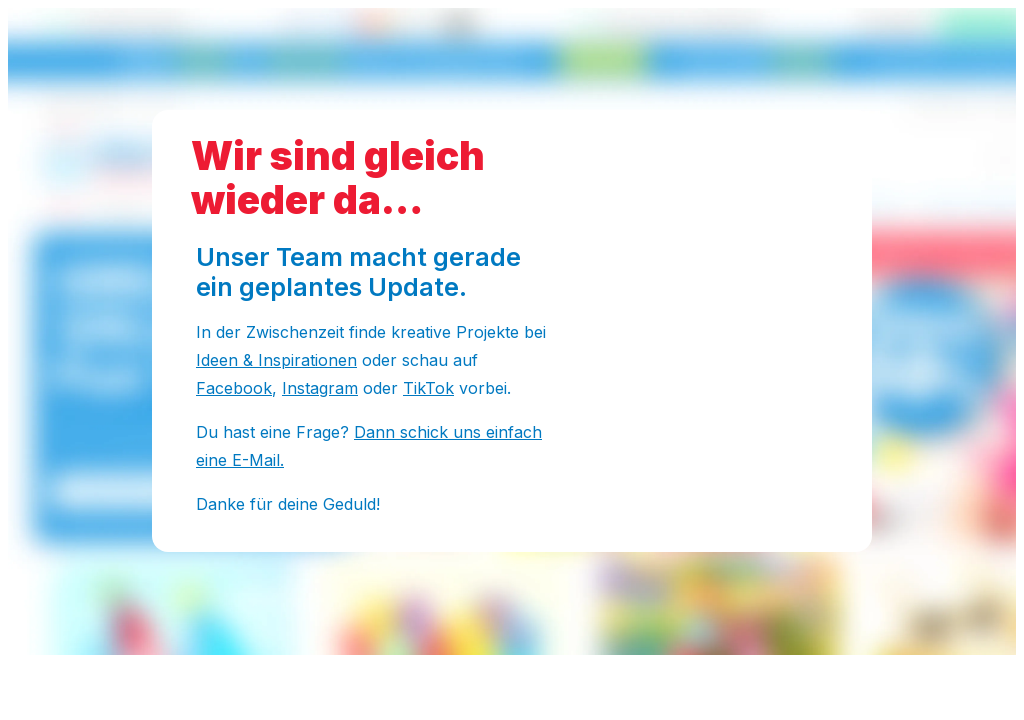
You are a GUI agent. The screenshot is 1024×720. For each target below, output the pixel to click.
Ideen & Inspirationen (276, 360)
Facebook (234, 388)
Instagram (320, 388)
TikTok (428, 388)
